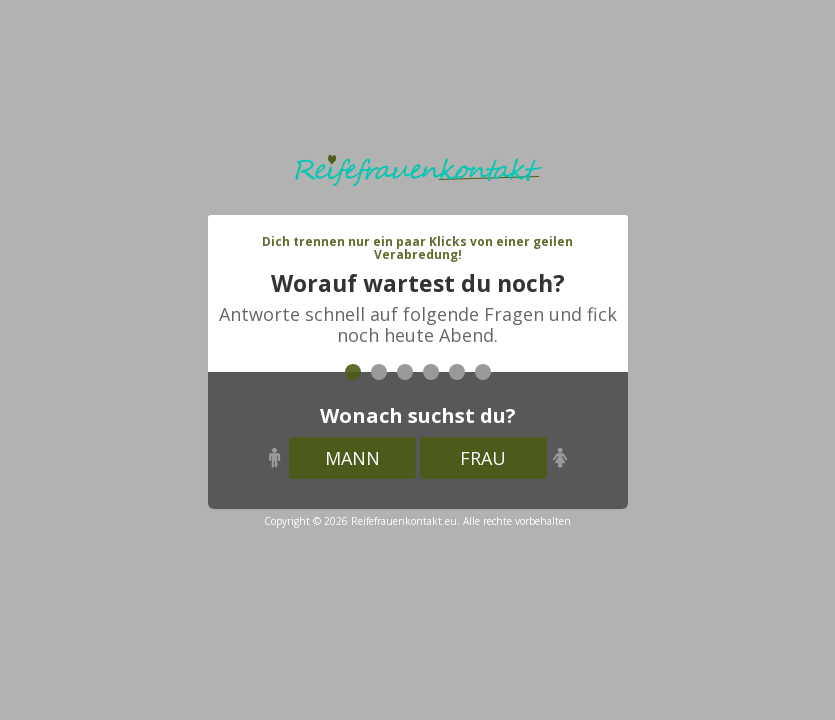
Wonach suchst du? (418, 415)
